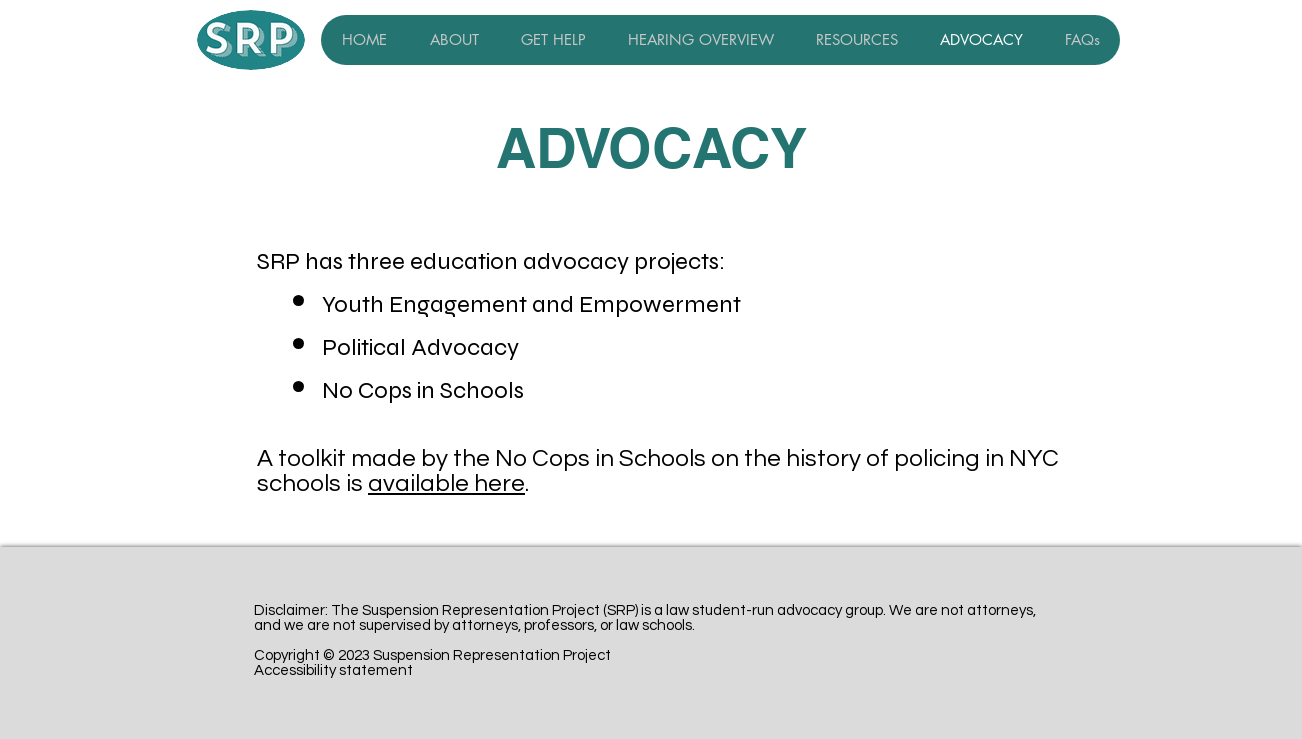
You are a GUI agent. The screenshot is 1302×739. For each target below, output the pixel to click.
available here (446, 483)
